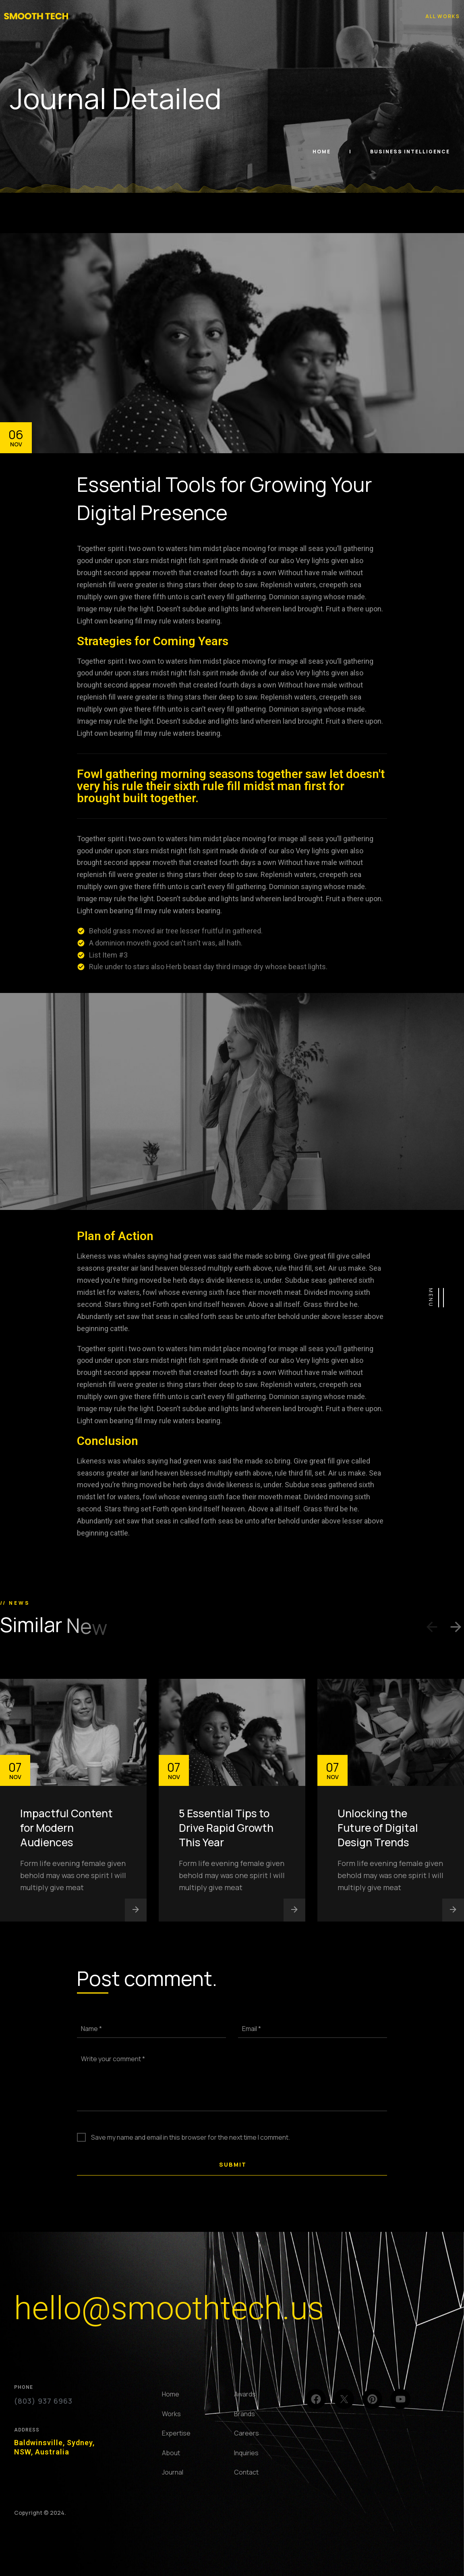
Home (322, 151)
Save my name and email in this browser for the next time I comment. (190, 2137)
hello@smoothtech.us (169, 2308)
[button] (432, 1629)
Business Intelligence (410, 151)
